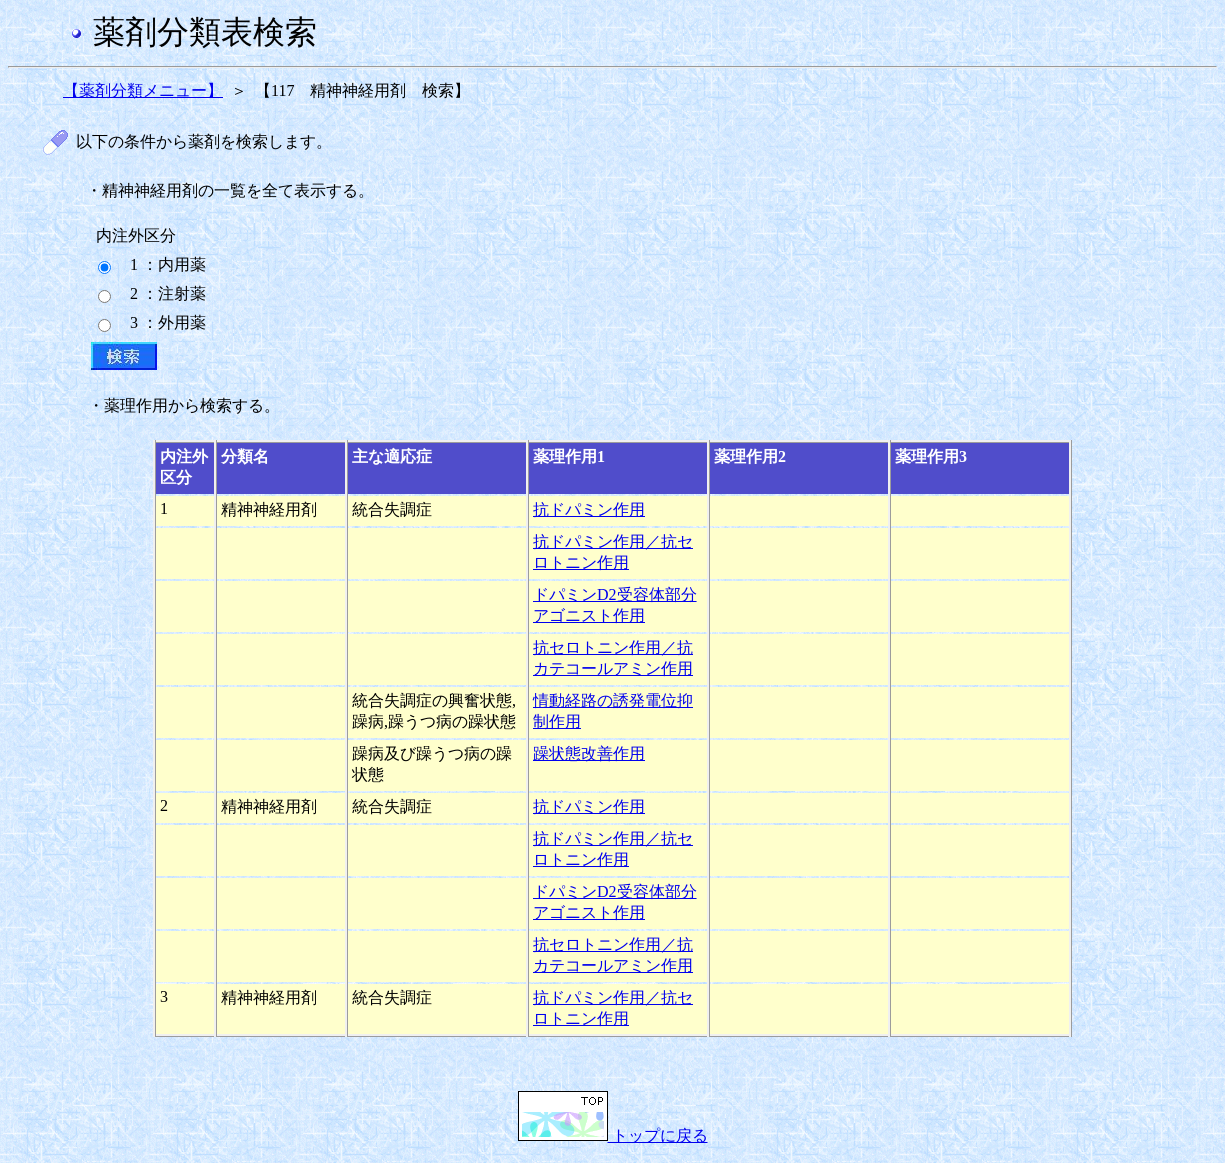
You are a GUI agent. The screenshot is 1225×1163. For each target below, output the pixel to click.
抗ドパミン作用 (589, 509)
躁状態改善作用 (589, 753)
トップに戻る (613, 1135)
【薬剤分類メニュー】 (143, 90)
